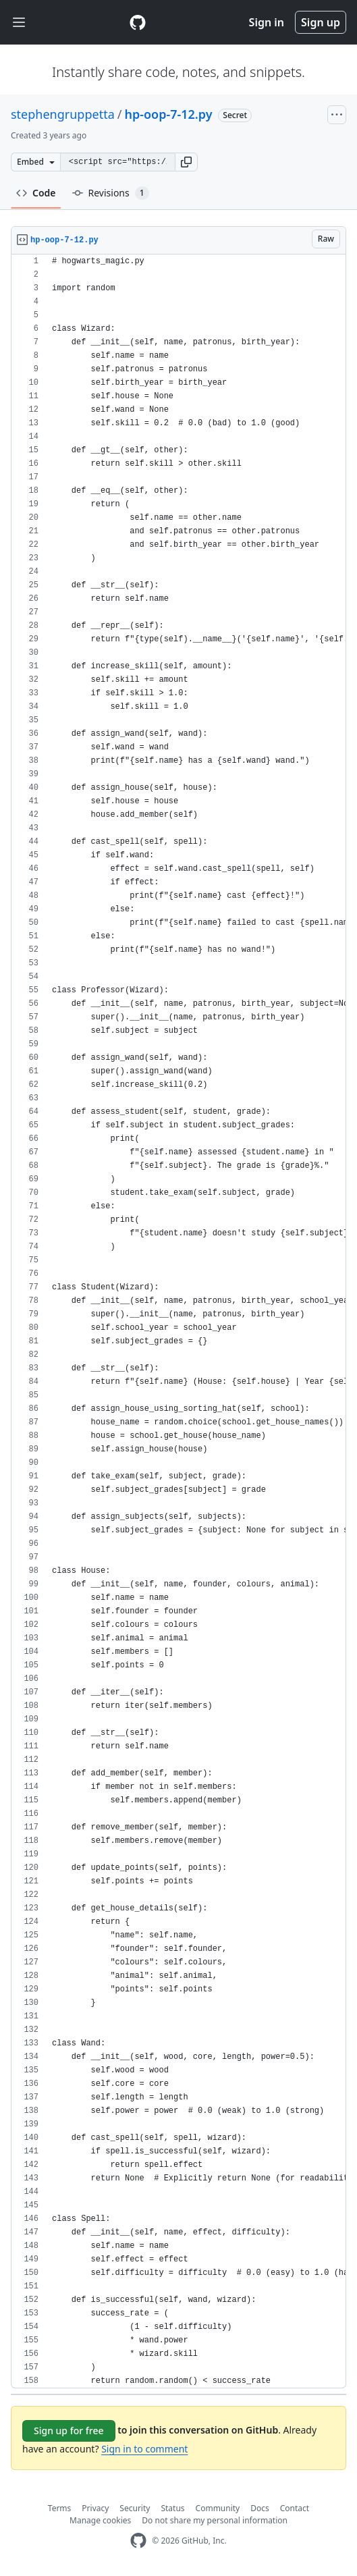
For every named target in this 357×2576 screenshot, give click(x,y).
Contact (294, 2508)
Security (134, 2508)
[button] (186, 162)
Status (172, 2508)
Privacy (95, 2508)
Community (218, 2508)
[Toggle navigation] (19, 22)
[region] (178, 1321)
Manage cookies (100, 2520)
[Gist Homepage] (138, 22)
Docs (259, 2508)
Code (36, 192)
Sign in (266, 22)
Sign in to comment (144, 2448)
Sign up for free (69, 2430)
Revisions (110, 193)
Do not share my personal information (214, 2520)
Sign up (320, 22)
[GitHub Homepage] (138, 2540)
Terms (60, 2508)
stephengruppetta (63, 114)
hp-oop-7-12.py (168, 114)
